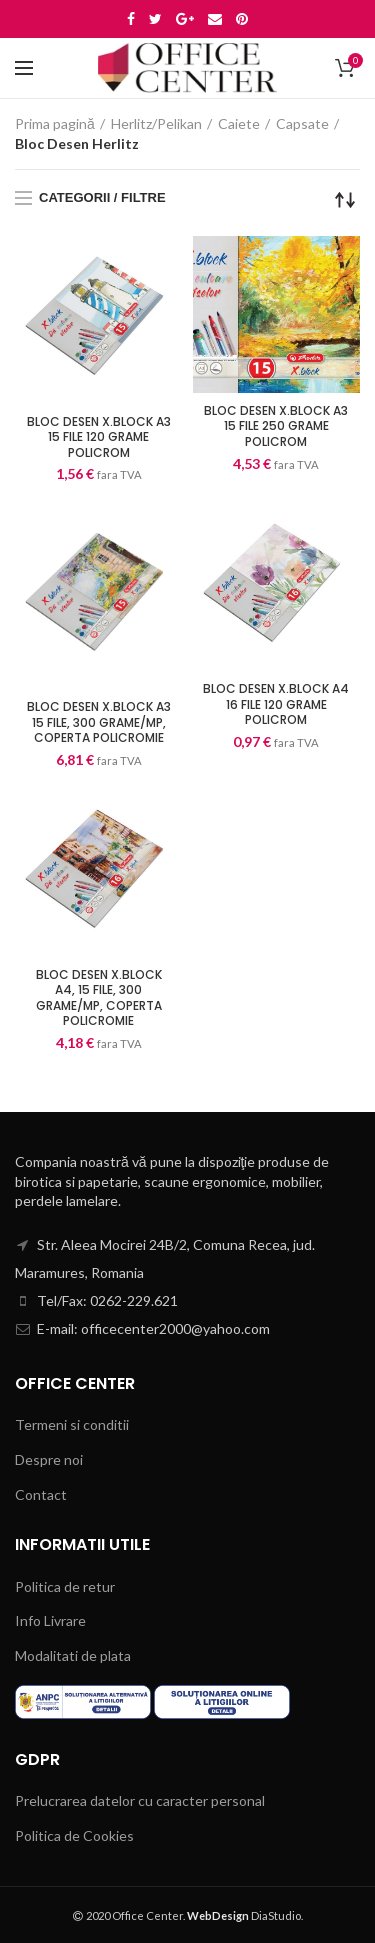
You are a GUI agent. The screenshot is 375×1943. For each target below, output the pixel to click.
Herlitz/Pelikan (156, 123)
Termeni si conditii (72, 1424)
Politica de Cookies (74, 1835)
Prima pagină (55, 123)
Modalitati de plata (73, 1655)
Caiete (239, 123)
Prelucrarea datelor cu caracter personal (140, 1800)
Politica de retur (65, 1586)
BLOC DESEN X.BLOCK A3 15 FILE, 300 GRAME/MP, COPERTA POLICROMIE (99, 722)
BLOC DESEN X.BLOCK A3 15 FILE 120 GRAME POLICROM (99, 437)
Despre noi (49, 1459)
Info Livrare (50, 1620)
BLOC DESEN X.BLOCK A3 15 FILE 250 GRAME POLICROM (276, 426)
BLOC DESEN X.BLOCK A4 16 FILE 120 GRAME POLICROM (276, 704)
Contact (41, 1494)
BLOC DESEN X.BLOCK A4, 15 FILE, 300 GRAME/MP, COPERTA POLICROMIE (99, 998)
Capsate (302, 123)
